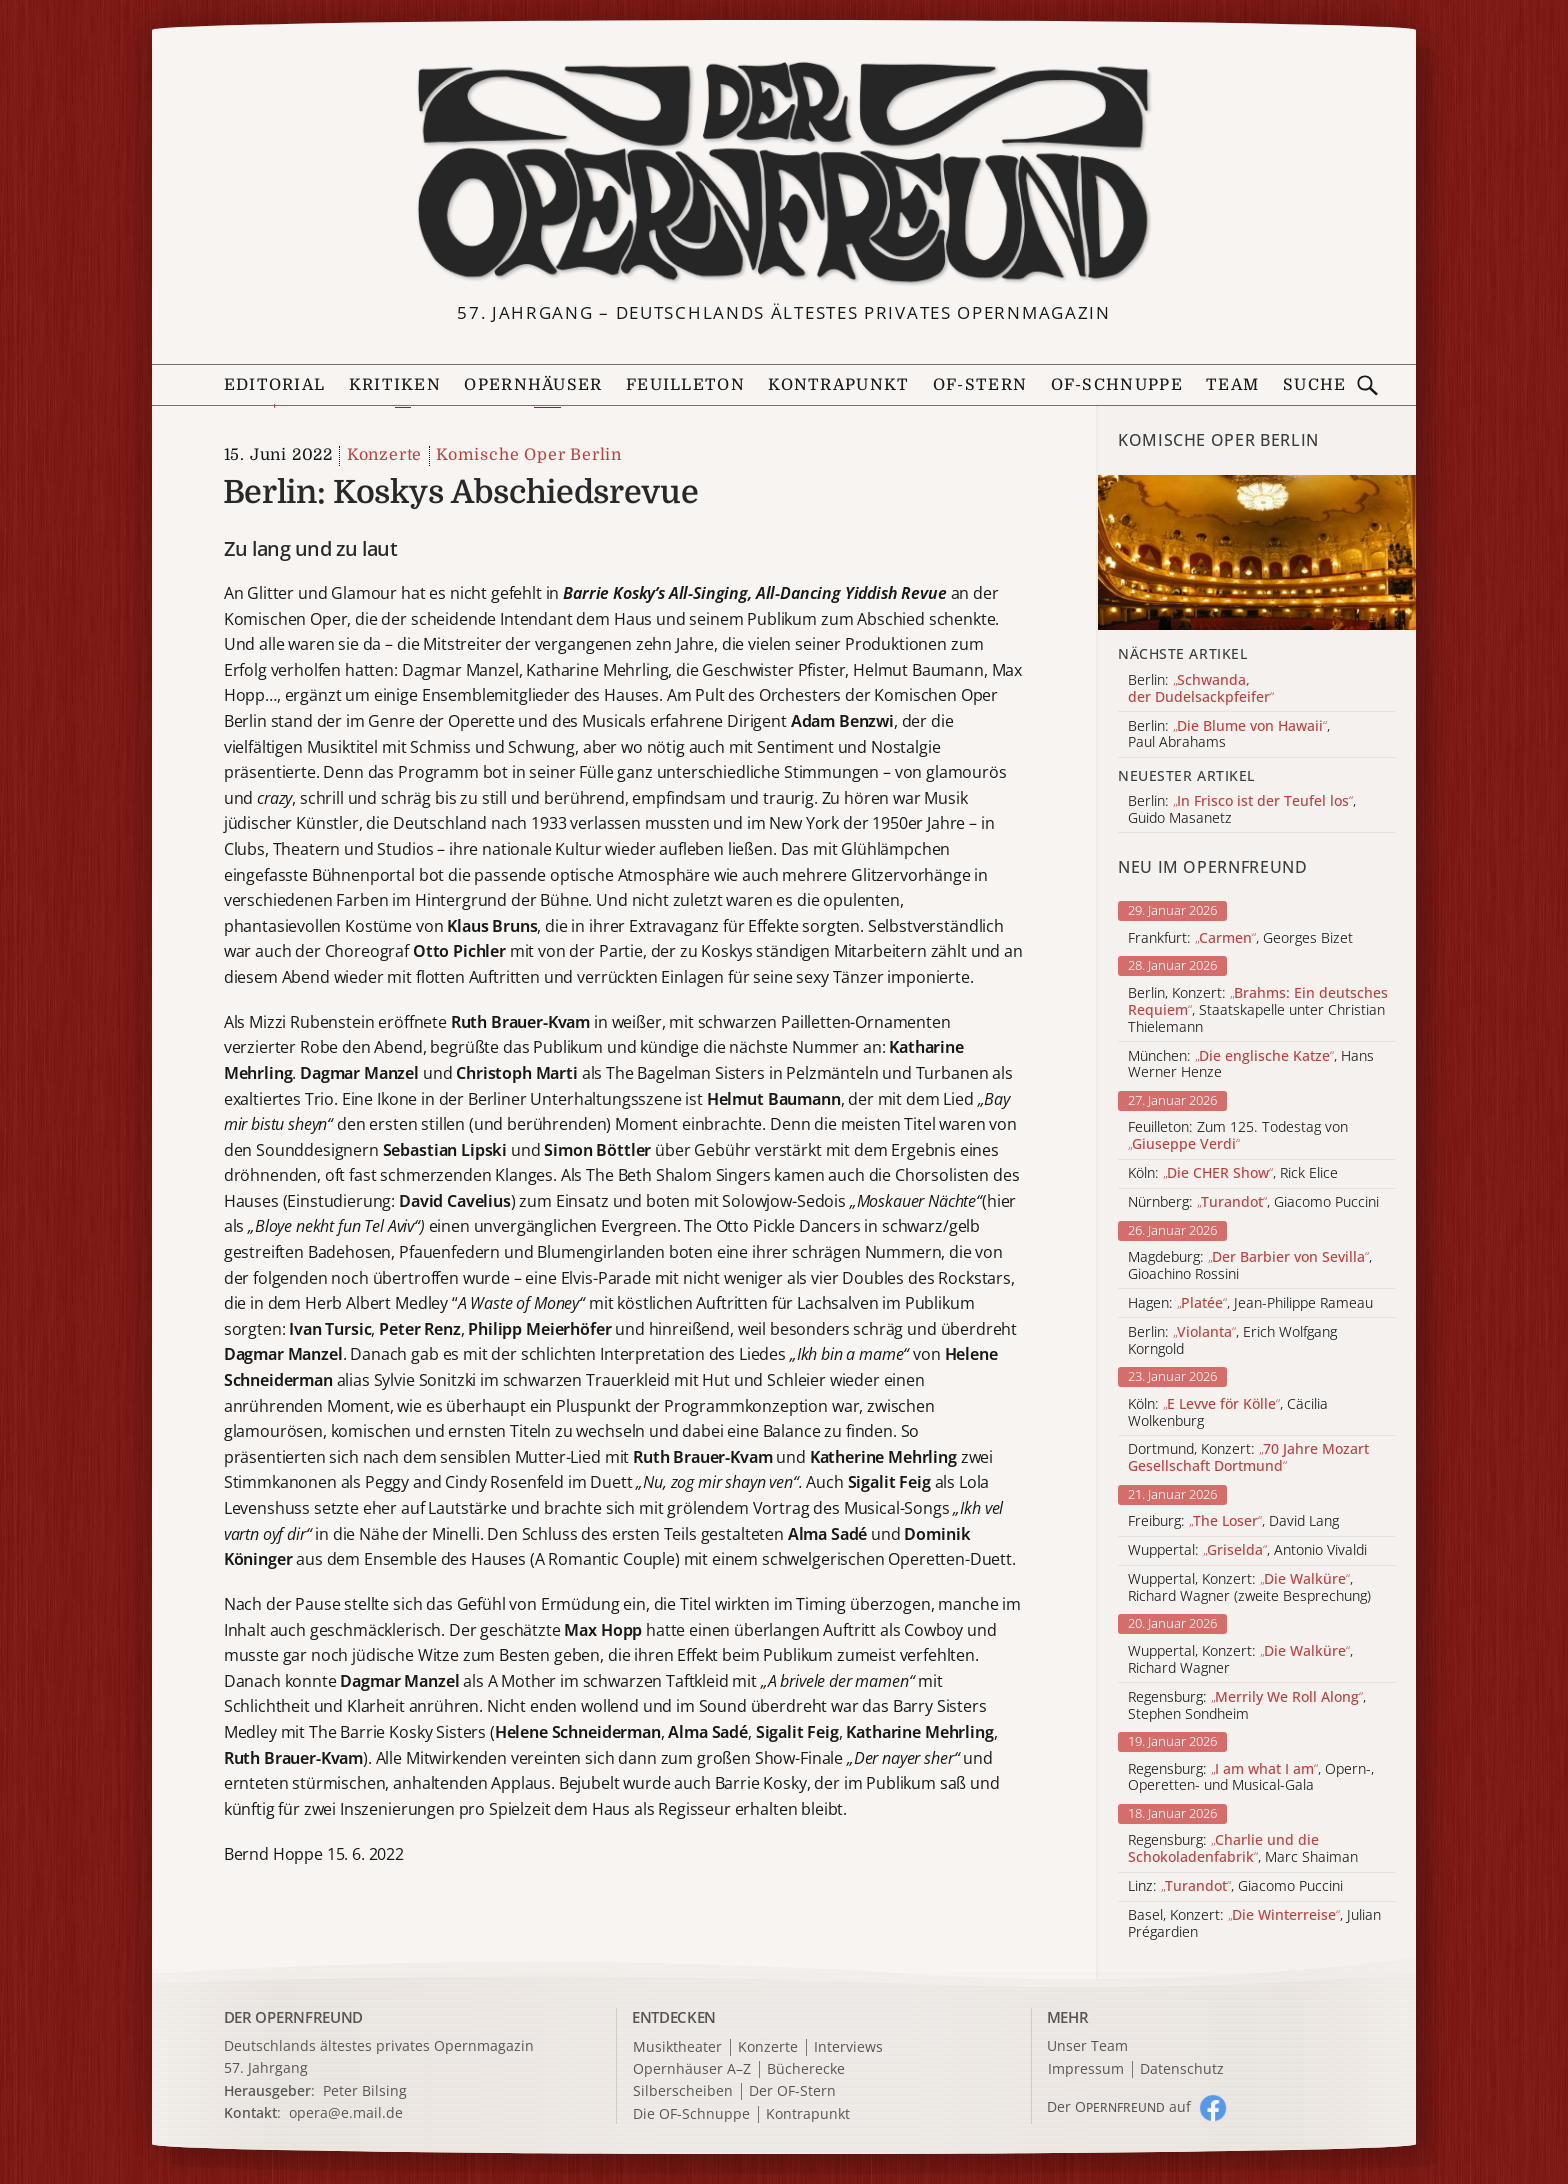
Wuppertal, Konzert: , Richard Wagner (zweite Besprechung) (1249, 1588)
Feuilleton (685, 385)
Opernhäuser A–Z (692, 2069)
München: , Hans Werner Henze (1251, 1065)
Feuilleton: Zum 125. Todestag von (1238, 1136)
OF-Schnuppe (1117, 385)
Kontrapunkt (838, 385)
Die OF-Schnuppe (691, 2114)
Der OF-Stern (792, 2091)
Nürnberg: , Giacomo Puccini (1253, 1202)
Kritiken (395, 385)
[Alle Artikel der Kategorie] (1257, 553)
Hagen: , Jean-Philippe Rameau (1250, 1303)
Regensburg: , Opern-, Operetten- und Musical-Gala (1251, 1778)
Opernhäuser (533, 385)
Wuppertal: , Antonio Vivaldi (1247, 1550)
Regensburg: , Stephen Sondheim (1247, 1706)
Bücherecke (806, 2069)
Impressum (1086, 2069)
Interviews (848, 2047)
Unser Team (1087, 2045)
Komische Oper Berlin (529, 455)
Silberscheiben (683, 2091)
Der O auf (1119, 2106)
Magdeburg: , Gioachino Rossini (1250, 1266)
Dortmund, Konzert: (1248, 1458)
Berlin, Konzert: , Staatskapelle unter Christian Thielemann (1258, 1010)
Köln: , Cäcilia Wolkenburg (1228, 1413)
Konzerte (384, 455)
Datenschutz (1182, 2069)
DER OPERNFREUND (294, 2017)
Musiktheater (677, 2047)
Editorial (275, 385)
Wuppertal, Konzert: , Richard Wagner (1240, 1660)
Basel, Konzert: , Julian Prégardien (1254, 1924)
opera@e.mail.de (346, 2112)
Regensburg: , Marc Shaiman (1243, 1849)
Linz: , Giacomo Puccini (1235, 1886)
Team (1232, 385)
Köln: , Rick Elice (1233, 1173)
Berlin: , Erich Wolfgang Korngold (1232, 1341)
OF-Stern (980, 385)
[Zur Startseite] (784, 173)
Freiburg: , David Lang (1233, 1521)
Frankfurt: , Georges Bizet (1240, 938)
